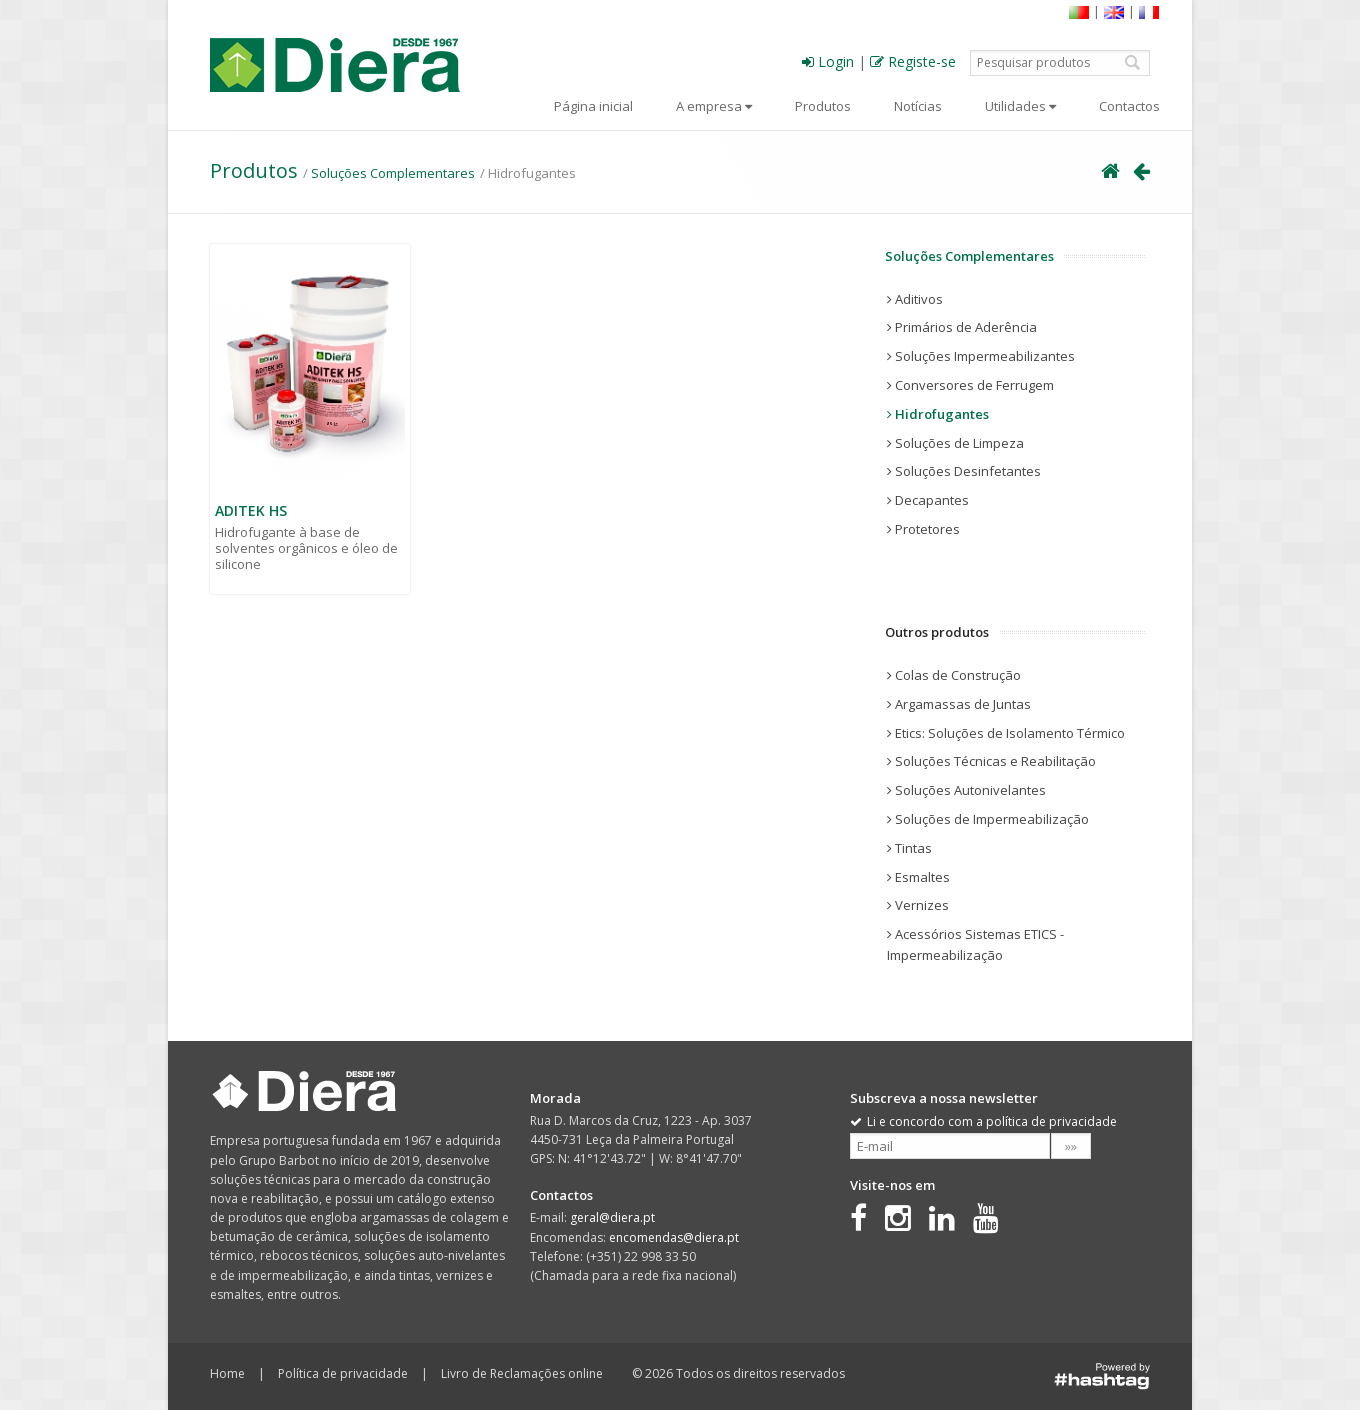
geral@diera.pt (612, 1217)
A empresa (714, 106)
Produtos (823, 106)
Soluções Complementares (393, 173)
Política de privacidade (343, 1373)
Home (227, 1373)
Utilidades (1020, 106)
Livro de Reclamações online (522, 1373)
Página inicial (593, 106)
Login (828, 61)
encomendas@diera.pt (674, 1237)
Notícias (918, 106)
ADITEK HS (251, 510)
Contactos (1129, 106)
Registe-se (913, 61)
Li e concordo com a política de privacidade (983, 1121)
